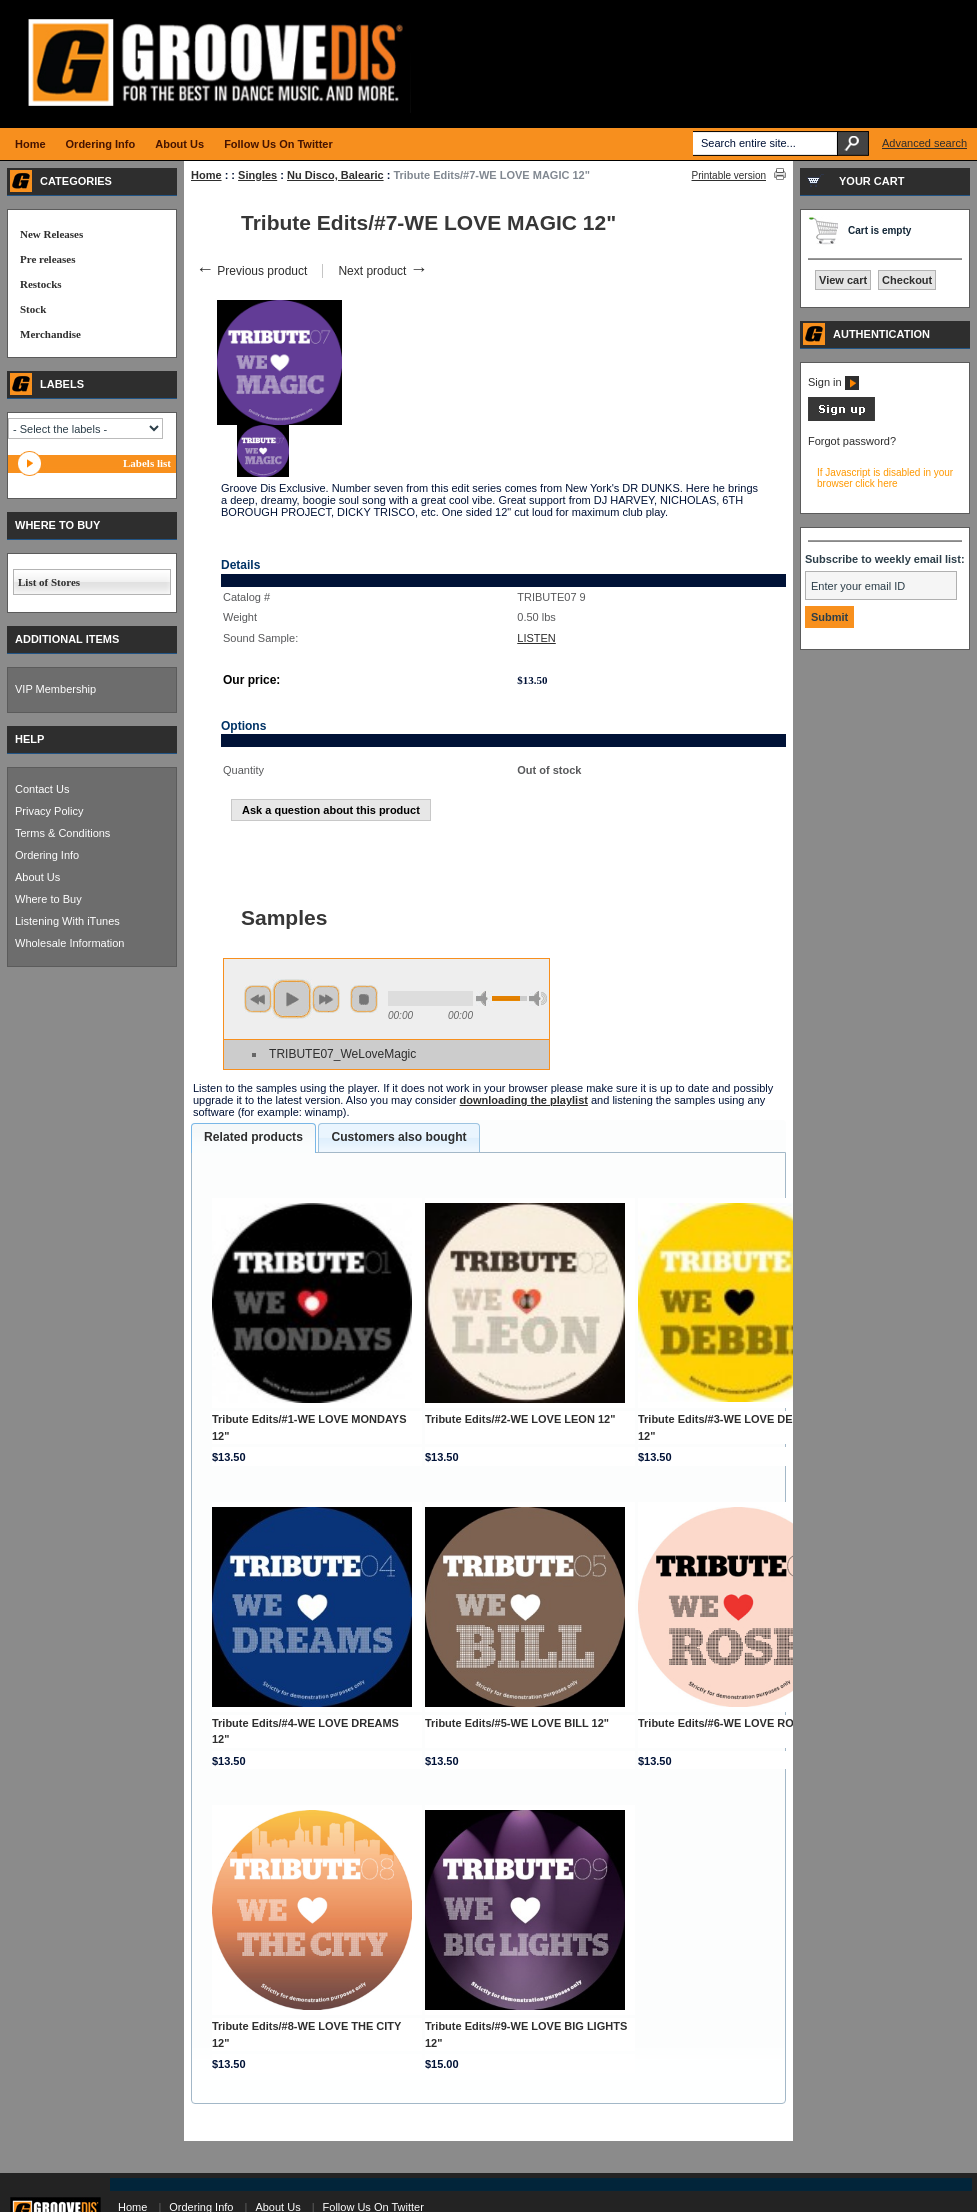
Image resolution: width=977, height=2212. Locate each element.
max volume (538, 998)
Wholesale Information (69, 943)
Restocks (41, 284)
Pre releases (47, 259)
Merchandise (50, 334)
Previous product (251, 271)
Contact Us (42, 789)
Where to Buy (48, 899)
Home (206, 175)
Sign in (833, 382)
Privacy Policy (49, 811)
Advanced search (924, 143)
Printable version (729, 175)
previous (258, 999)
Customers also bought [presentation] (398, 1137)
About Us (37, 877)
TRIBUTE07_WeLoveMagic (342, 1054)
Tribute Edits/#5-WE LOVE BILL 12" (517, 1723)
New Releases (51, 234)
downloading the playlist (524, 1100)
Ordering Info (47, 855)
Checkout (907, 280)
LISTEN (536, 638)
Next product (382, 271)
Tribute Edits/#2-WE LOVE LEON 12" (520, 1419)
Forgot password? (852, 441)
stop (364, 999)
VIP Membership (55, 689)
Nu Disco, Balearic (335, 175)
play (292, 999)
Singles (257, 175)
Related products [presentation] (253, 1137)
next (326, 999)
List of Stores (49, 582)
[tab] (253, 1138)
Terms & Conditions (62, 833)
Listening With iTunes (67, 921)
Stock (33, 309)
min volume (485, 998)
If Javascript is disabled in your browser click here (885, 478)
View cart (843, 280)
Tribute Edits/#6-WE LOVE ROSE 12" (733, 1723)
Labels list (147, 463)
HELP (29, 739)
